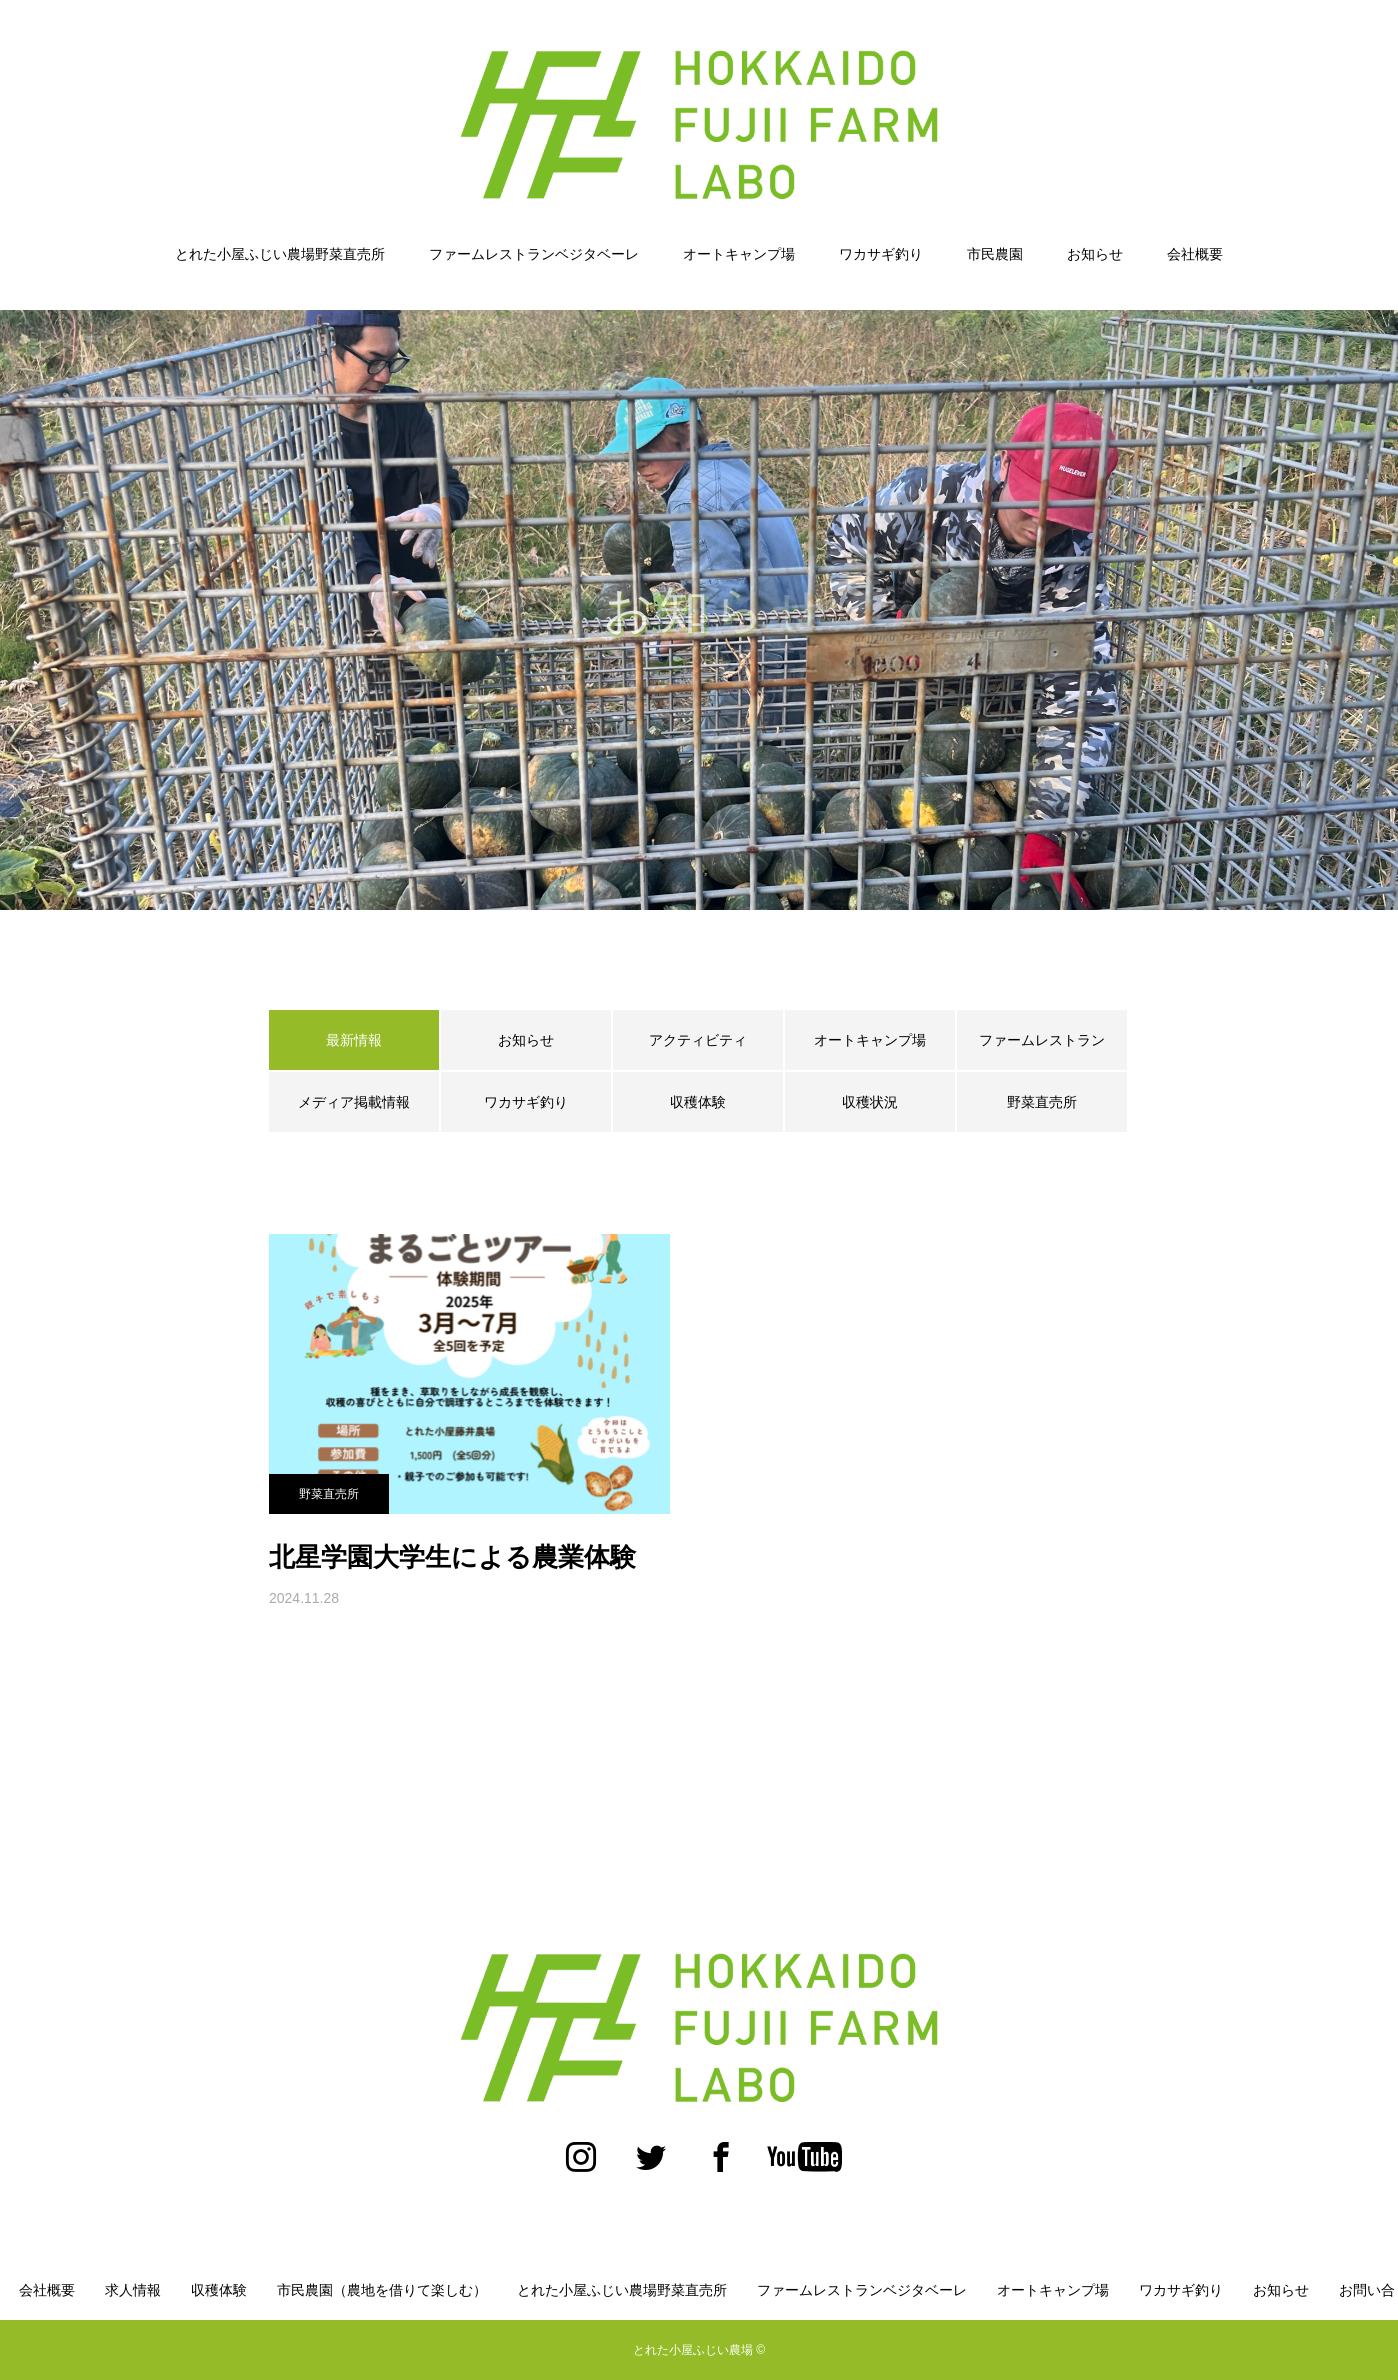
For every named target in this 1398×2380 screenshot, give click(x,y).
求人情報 (133, 2290)
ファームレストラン (1042, 1040)
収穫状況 (870, 1102)
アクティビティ (698, 1040)
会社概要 (1195, 254)
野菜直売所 (1042, 1102)
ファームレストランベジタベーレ (534, 254)
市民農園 (995, 254)
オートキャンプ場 (739, 254)
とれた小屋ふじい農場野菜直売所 (280, 254)
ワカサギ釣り (881, 254)
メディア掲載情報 (354, 1102)
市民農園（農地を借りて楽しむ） (382, 2290)
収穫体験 (698, 1102)
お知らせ (1095, 254)
